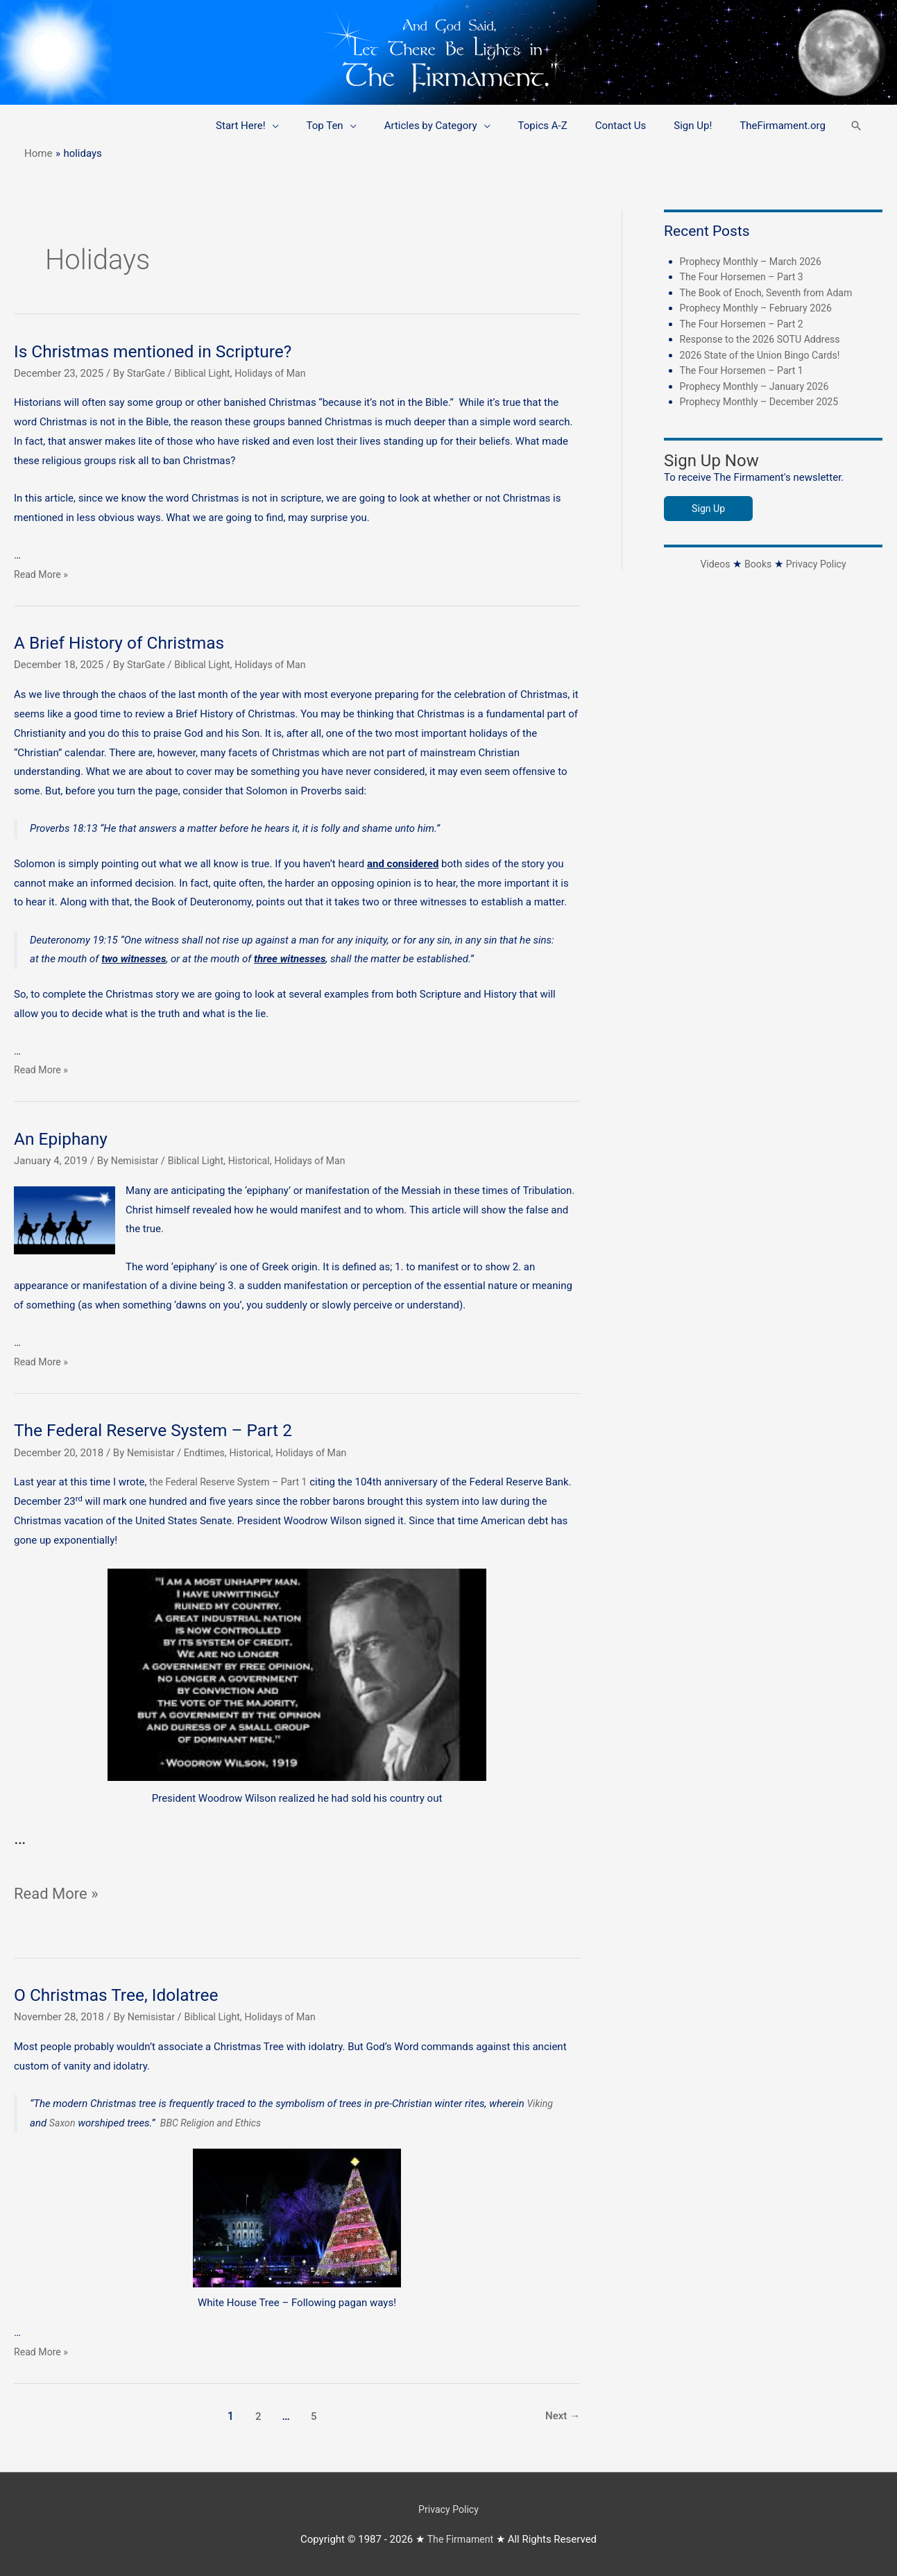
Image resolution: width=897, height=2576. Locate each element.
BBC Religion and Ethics (215, 2123)
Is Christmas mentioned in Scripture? (161, 351)
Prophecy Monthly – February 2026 (761, 308)
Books (756, 564)
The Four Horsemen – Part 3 (745, 277)
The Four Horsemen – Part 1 (745, 370)
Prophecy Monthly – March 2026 (755, 261)
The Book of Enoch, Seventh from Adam (772, 293)
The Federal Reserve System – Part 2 (161, 1429)
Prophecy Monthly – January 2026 (759, 386)
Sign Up (709, 508)
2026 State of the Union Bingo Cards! (765, 355)
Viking (540, 2103)
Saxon (63, 2123)
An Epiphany (63, 1138)
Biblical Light (206, 373)
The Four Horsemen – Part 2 (745, 324)
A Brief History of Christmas (125, 642)
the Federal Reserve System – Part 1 (233, 1482)
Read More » (42, 574)
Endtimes (208, 1453)
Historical (256, 1160)
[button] (855, 126)
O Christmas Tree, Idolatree (122, 1994)
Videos (712, 564)
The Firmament (460, 2538)
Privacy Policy (818, 564)
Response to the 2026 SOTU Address (765, 339)
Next (561, 2414)
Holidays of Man (278, 373)
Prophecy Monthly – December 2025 (764, 401)
